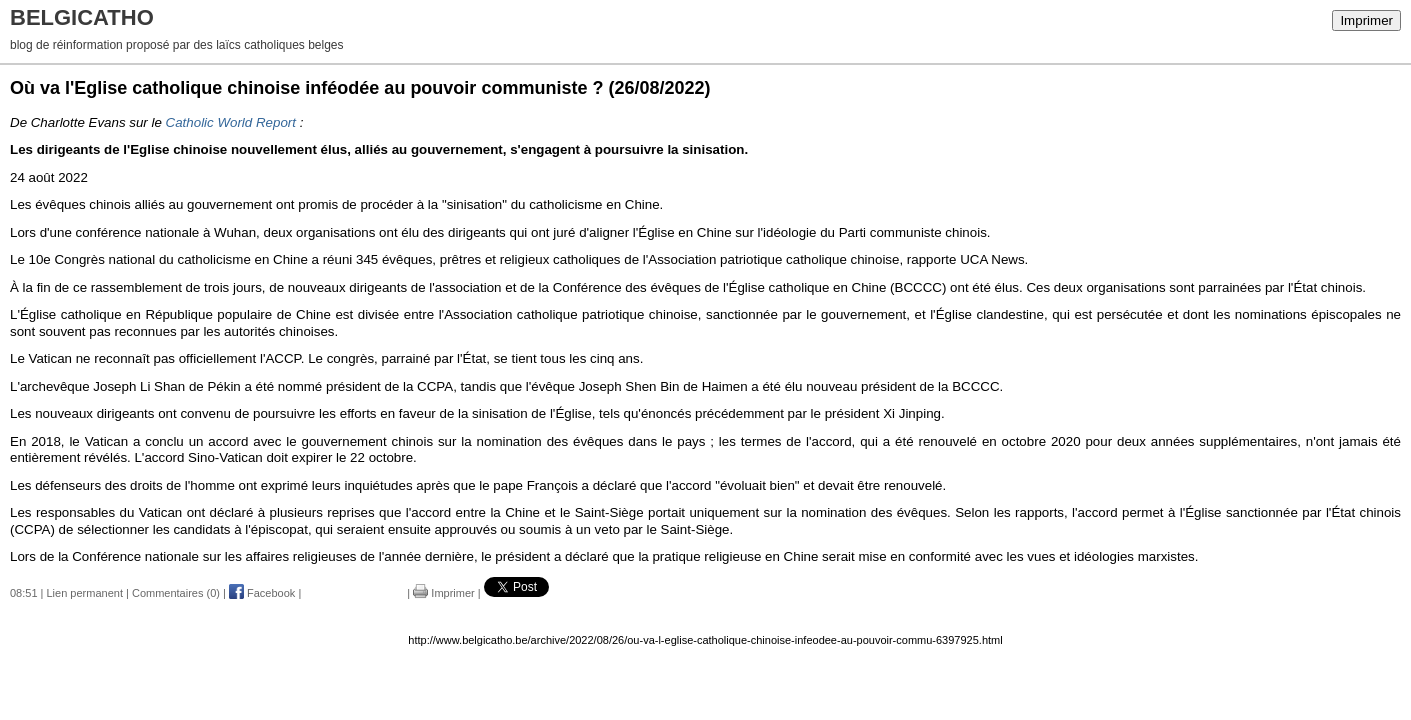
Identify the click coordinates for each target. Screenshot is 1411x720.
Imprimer (1366, 20)
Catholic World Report (231, 122)
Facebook (262, 593)
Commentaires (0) (176, 593)
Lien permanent (85, 593)
